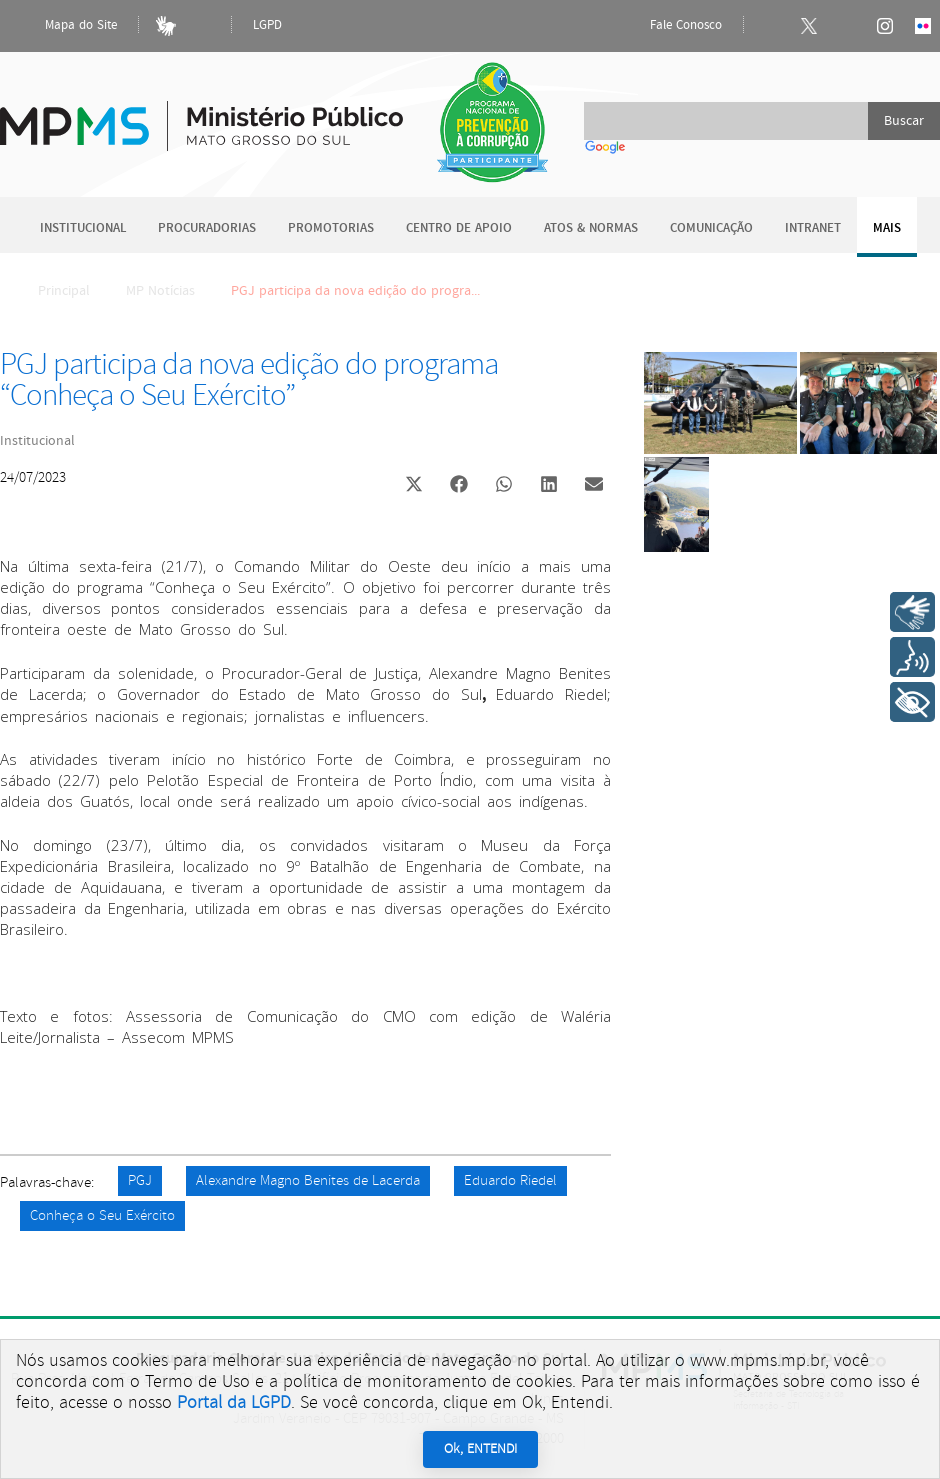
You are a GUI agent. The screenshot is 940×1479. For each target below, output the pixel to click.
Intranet (813, 228)
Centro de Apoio (459, 228)
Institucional (83, 228)
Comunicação (711, 228)
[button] (413, 486)
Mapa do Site (64, 26)
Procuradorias (207, 228)
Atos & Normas (591, 228)
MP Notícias (160, 291)
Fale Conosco (669, 26)
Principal (51, 291)
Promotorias (331, 228)
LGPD (267, 25)
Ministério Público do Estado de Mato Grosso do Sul (201, 114)
